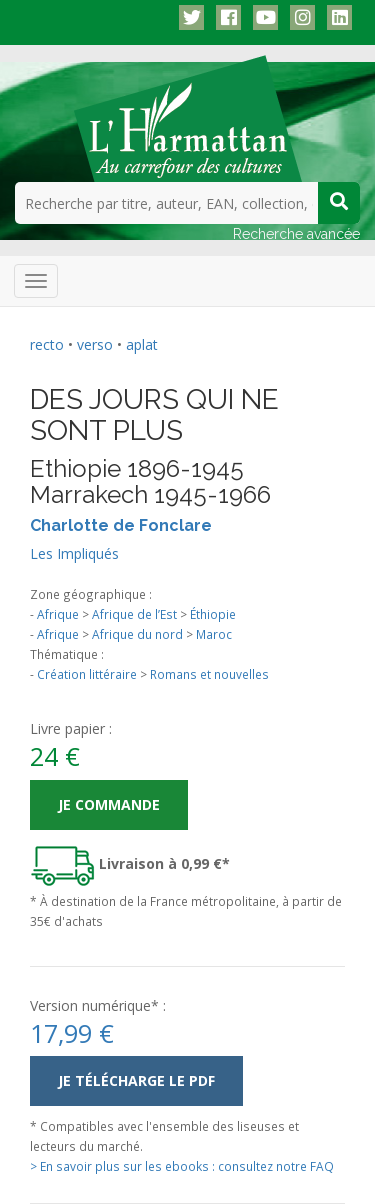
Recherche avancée (296, 234)
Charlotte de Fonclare (121, 525)
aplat (142, 344)
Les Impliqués (74, 553)
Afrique (58, 614)
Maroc (214, 634)
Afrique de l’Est (134, 614)
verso (95, 344)
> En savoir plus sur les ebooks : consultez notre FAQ (182, 1166)
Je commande (109, 804)
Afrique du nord (137, 634)
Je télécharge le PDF (136, 1080)
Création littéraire (87, 674)
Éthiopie (213, 614)
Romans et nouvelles (209, 674)
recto (47, 344)
